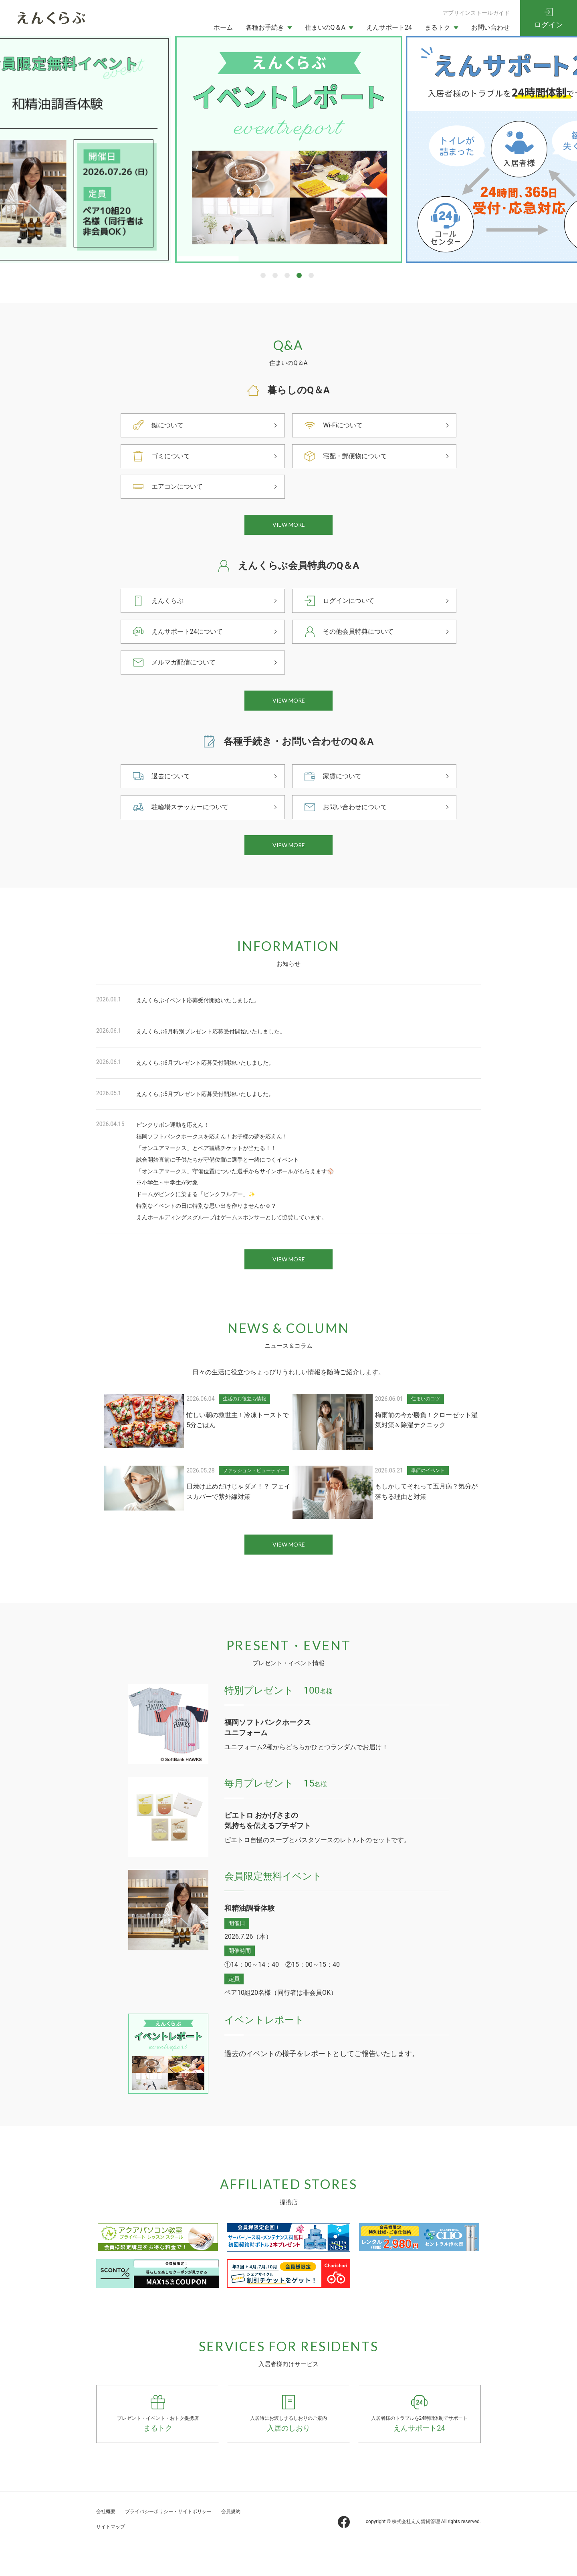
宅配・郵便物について (359, 456)
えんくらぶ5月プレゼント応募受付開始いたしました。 (215, 1112)
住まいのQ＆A (325, 27)
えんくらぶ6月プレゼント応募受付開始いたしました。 (215, 1080)
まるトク (437, 27)
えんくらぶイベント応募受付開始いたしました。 (206, 1018)
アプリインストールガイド (476, 13)
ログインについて (352, 606)
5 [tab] (311, 275)
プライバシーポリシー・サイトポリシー (189, 2541)
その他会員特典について (362, 637)
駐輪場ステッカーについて (194, 819)
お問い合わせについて (359, 819)
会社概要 (109, 2541)
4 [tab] (299, 275)
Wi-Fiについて (345, 425)
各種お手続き (265, 27)
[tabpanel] (288, 149)
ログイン (548, 24)
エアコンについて (180, 486)
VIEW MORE (288, 527)
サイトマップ (150, 2556)
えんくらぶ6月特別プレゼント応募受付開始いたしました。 (221, 1049)
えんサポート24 (389, 27)
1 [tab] (263, 275)
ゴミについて (173, 456)
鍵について (169, 425)
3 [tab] (287, 275)
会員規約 (109, 2556)
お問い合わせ (490, 27)
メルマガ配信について (187, 668)
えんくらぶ (169, 606)
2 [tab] (275, 275)
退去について (173, 788)
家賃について (344, 788)
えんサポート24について (191, 637)
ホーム (223, 27)
